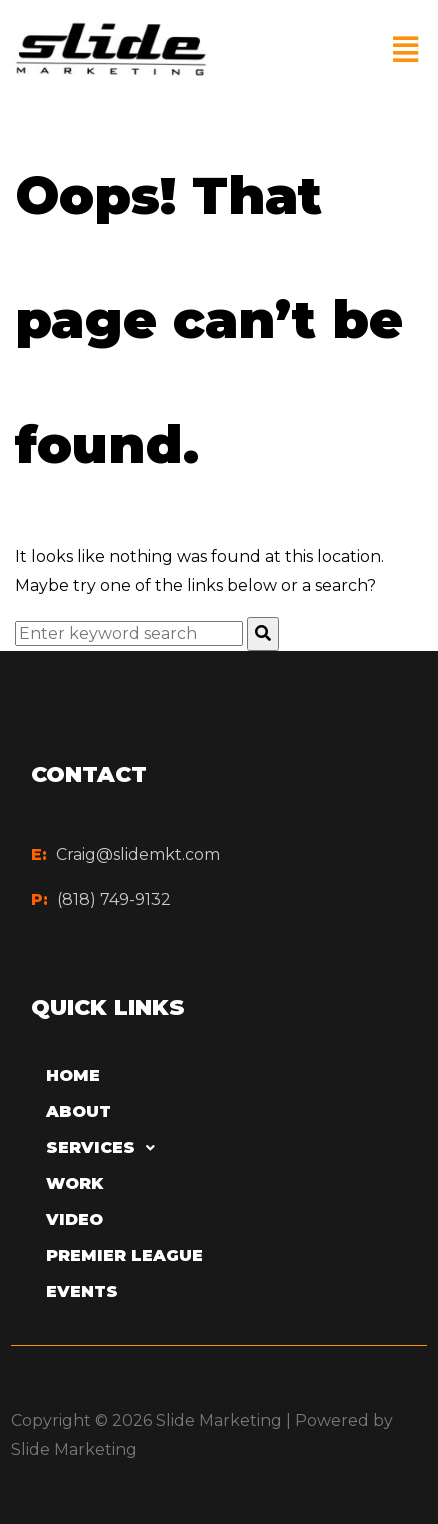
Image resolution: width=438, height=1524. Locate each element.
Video (74, 1219)
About (78, 1111)
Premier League (124, 1255)
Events (82, 1291)
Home (73, 1075)
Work (74, 1183)
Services (106, 1148)
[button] (405, 49)
